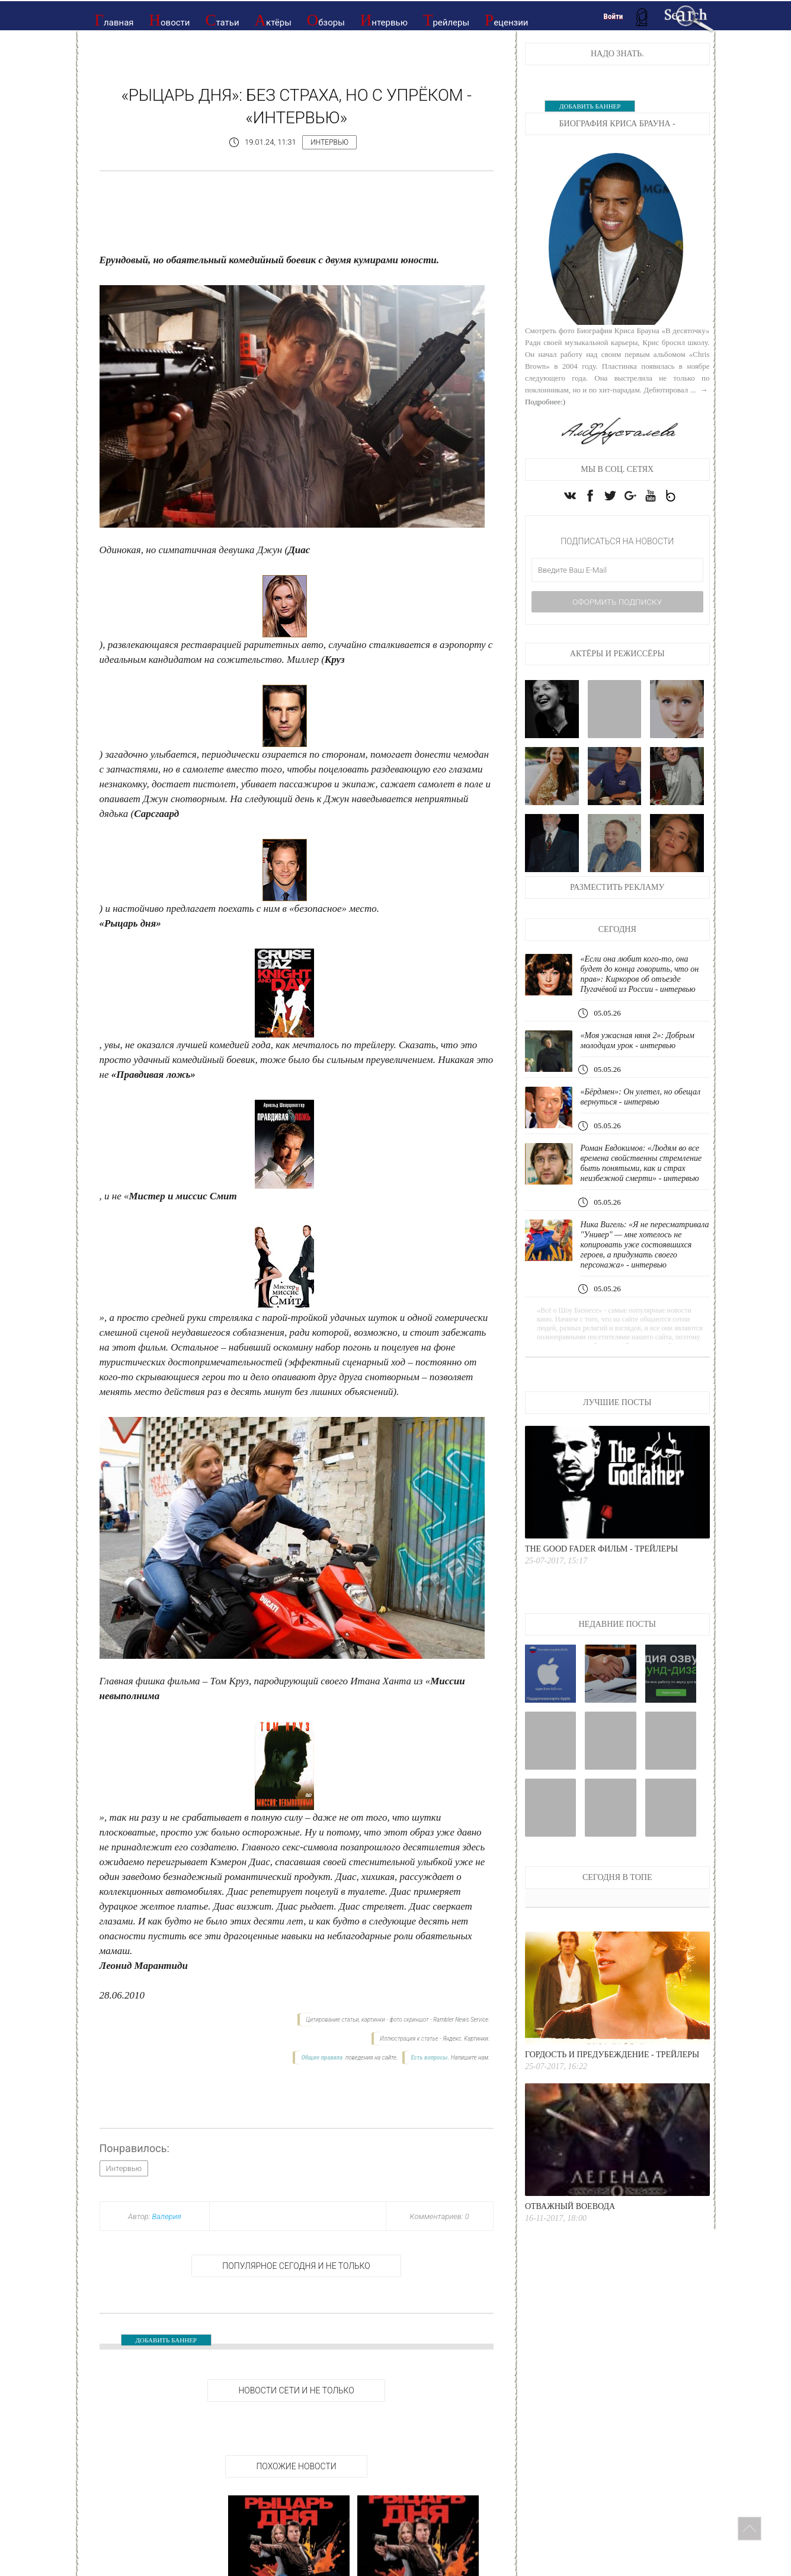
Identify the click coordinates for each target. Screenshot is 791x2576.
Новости (169, 20)
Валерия (166, 2216)
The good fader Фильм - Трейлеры (601, 1580)
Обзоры (326, 20)
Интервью (384, 20)
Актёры (273, 20)
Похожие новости (296, 2466)
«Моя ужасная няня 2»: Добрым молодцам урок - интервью (641, 1051)
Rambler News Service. (461, 2019)
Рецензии (506, 20)
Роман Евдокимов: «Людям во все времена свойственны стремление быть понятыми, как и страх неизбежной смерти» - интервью (643, 1179)
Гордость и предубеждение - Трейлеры (612, 2086)
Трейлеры (446, 20)
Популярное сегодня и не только (296, 2266)
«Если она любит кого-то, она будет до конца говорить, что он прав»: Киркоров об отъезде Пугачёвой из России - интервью (643, 985)
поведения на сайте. (371, 2057)
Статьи (222, 20)
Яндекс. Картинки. (466, 2038)
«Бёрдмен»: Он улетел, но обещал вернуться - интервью (644, 1108)
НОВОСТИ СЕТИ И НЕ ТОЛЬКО (296, 2390)
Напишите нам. (470, 2057)
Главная (114, 20)
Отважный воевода (570, 2237)
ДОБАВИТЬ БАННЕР (166, 2340)
